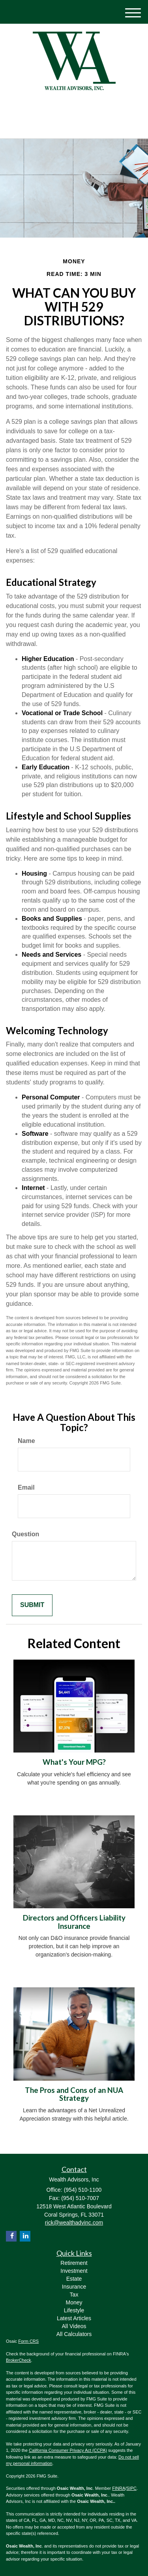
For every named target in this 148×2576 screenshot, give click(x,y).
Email (26, 1487)
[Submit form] (32, 1605)
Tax (74, 2294)
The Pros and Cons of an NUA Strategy (74, 2094)
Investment (73, 2271)
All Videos (74, 2326)
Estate (74, 2279)
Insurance (74, 2286)
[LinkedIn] (67, 107)
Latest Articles (74, 2318)
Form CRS (28, 2341)
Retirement (73, 2263)
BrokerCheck (18, 2360)
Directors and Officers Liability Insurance (74, 1921)
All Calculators (74, 2334)
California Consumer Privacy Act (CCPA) (68, 2450)
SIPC (131, 2488)
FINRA (118, 2488)
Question (25, 1534)
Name (26, 1440)
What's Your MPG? (74, 1762)
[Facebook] (77, 107)
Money (74, 2302)
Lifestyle (74, 2310)
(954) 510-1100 (74, 125)
